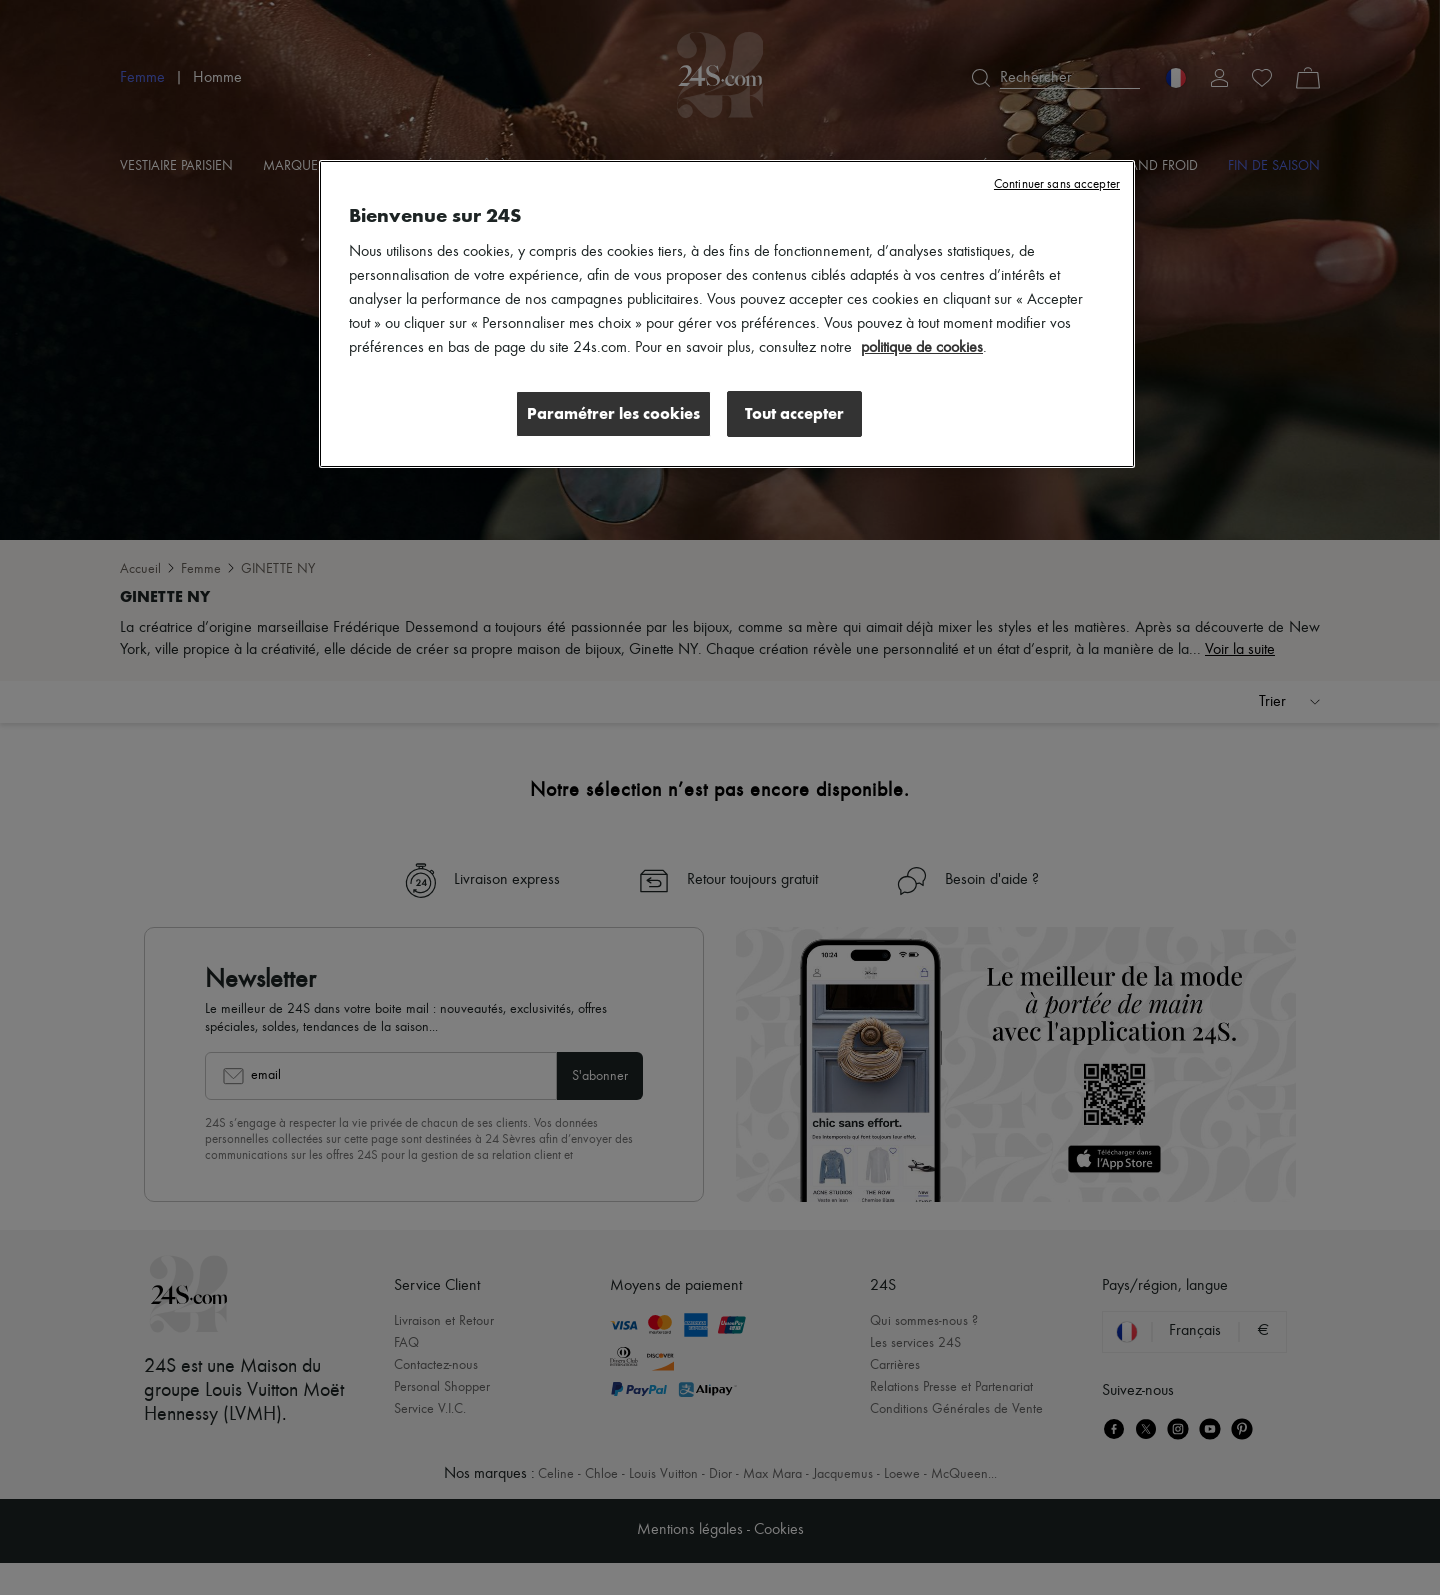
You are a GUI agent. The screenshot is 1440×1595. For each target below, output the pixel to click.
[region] (727, 314)
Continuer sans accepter (1057, 184)
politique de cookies (922, 348)
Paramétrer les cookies (613, 413)
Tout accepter (794, 413)
